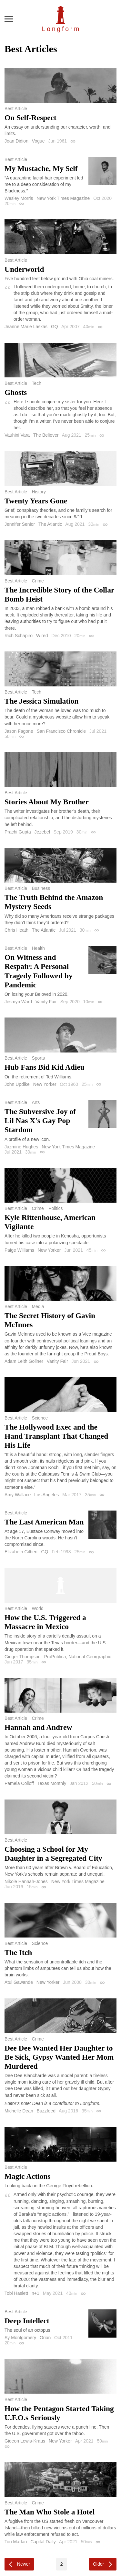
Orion (45, 2337)
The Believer (46, 435)
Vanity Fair (46, 1001)
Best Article (16, 108)
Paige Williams (19, 1250)
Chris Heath (16, 930)
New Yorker (44, 1084)
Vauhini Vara (17, 435)
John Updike (17, 1084)
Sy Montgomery (20, 2337)
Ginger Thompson (23, 1656)
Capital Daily (43, 2541)
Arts (36, 1102)
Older (98, 2564)
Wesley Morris (19, 198)
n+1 (35, 2293)
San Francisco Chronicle (61, 731)
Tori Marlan (16, 2541)
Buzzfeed (46, 2110)
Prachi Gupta (18, 831)
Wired (42, 635)
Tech (36, 383)
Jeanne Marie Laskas (26, 326)
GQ (54, 326)
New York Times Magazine (63, 198)
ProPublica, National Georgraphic (77, 1656)
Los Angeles (46, 1494)
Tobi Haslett (16, 2293)
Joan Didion (16, 141)
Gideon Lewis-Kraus (25, 2441)
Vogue (38, 141)
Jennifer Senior (20, 524)
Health (38, 948)
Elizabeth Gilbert (21, 1551)
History (39, 491)
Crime (38, 581)
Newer (23, 2564)
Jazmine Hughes (21, 1146)
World (37, 1608)
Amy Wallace (18, 1494)
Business (41, 888)
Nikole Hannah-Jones (26, 1881)
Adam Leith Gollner (24, 1361)
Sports (38, 1058)
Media (38, 1306)
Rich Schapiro (19, 635)
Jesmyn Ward (18, 1001)
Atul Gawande (19, 1982)
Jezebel (42, 831)
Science (40, 1418)
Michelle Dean (19, 2110)
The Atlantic (50, 524)
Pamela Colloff (19, 1783)
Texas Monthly (51, 1783)
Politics (55, 1208)
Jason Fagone (19, 731)
